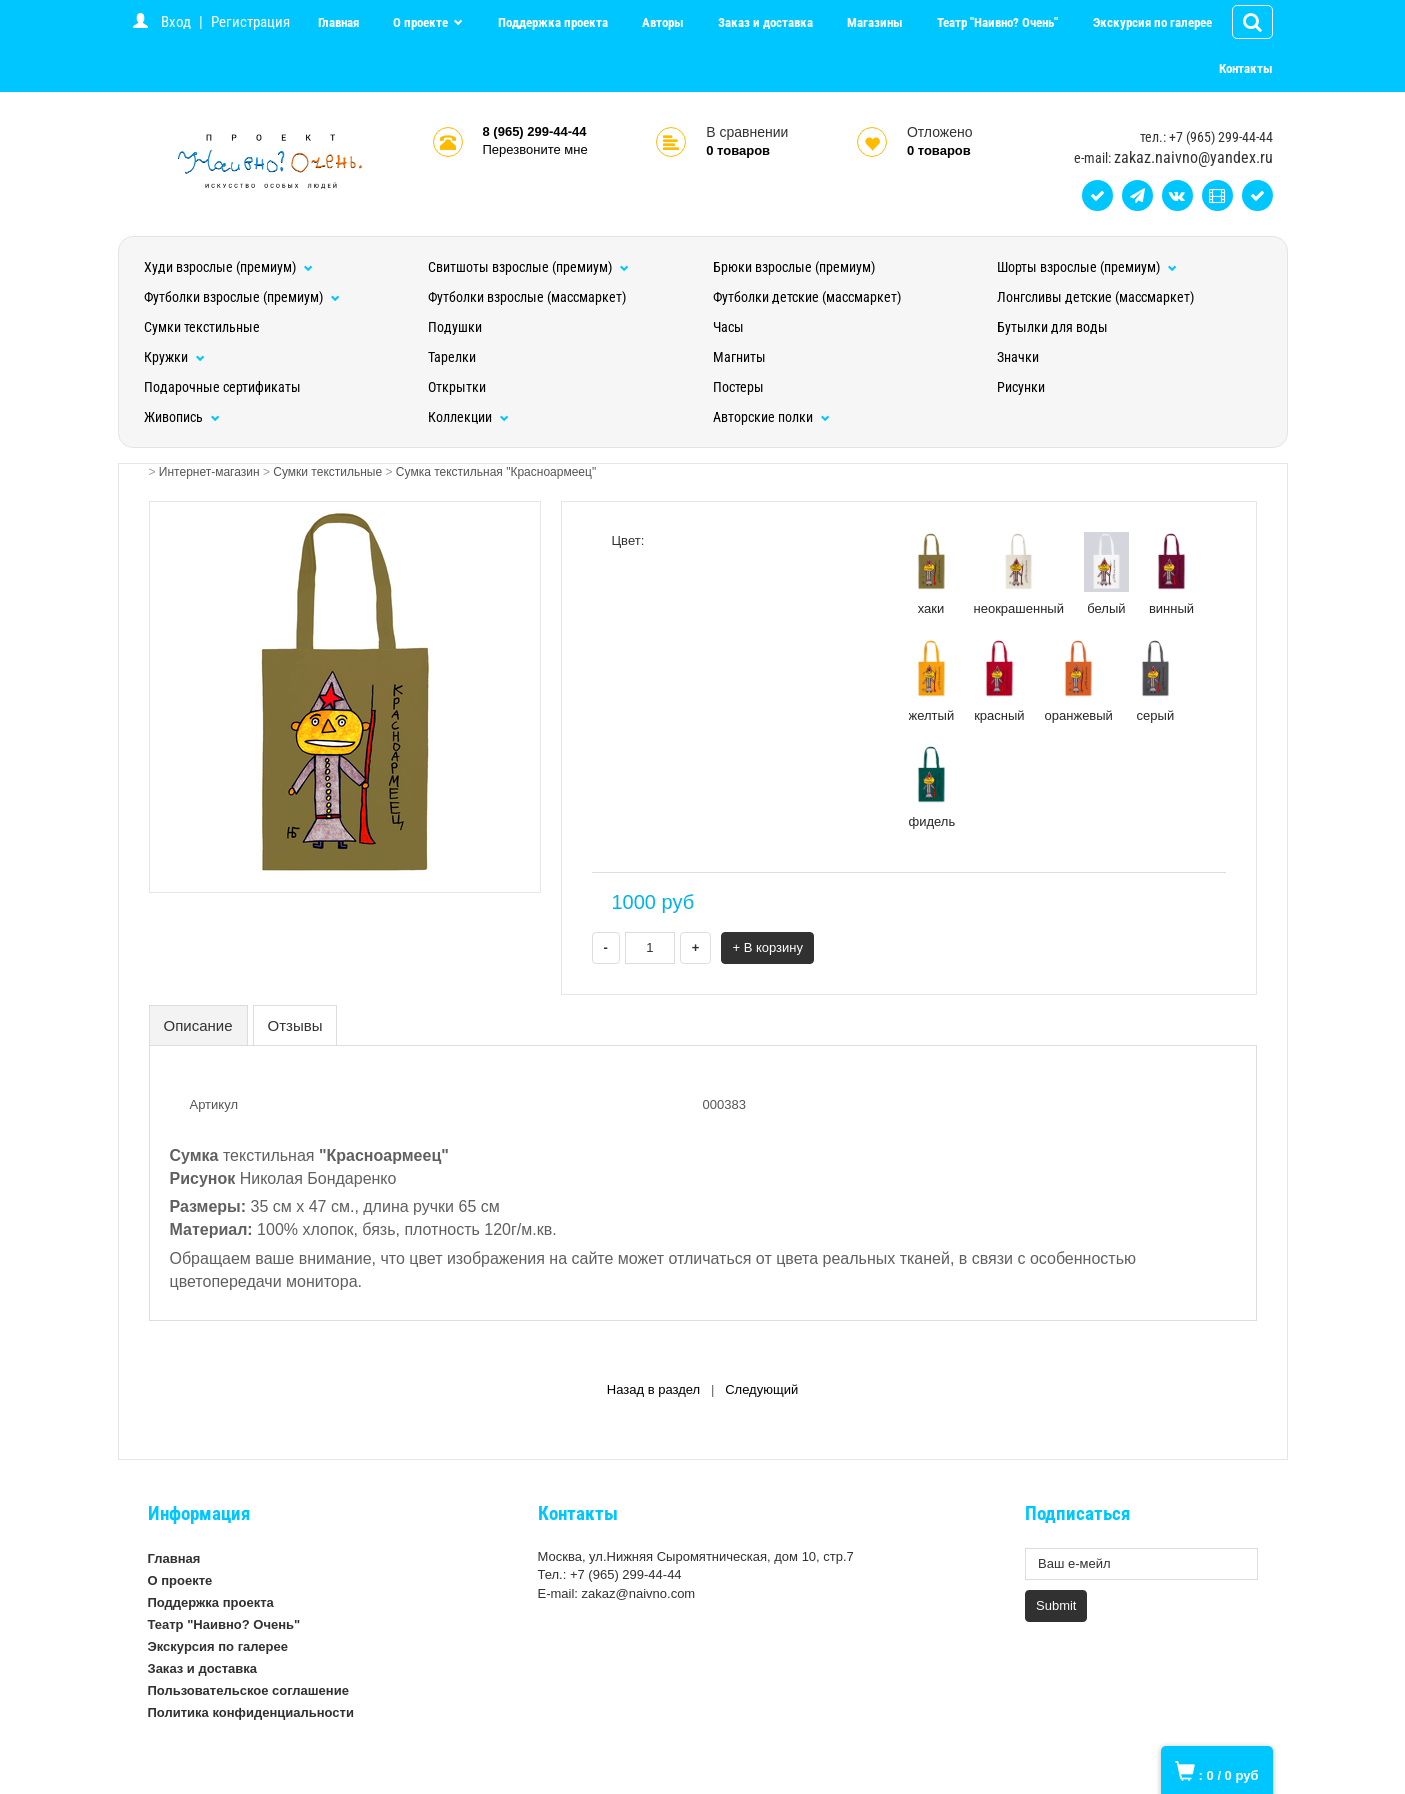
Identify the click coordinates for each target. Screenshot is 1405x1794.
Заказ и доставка (765, 22)
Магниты (739, 357)
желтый (932, 681)
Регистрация (250, 22)
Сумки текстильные (202, 327)
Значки (1018, 357)
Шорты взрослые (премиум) (1087, 267)
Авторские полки (771, 417)
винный (1171, 574)
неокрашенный (1019, 574)
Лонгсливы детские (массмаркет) (1095, 297)
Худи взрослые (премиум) (228, 267)
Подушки (455, 327)
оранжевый (1079, 681)
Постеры (738, 387)
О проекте (422, 22)
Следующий (761, 1389)
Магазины (875, 22)
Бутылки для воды (1052, 327)
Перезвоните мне (535, 149)
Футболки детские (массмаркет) (807, 297)
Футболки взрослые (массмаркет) (527, 297)
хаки (931, 574)
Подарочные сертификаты (222, 387)
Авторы (663, 22)
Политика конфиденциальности (251, 1712)
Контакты (1246, 68)
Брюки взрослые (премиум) (794, 267)
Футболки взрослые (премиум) (242, 297)
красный (999, 681)
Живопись (182, 417)
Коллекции (468, 417)
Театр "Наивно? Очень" (997, 22)
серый (1155, 681)
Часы (728, 327)
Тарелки (452, 357)
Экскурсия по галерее (1152, 22)
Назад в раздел (653, 1389)
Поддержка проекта (553, 22)
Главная (338, 22)
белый (1106, 574)
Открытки (457, 387)
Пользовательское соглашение (248, 1690)
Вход (176, 22)
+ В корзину (767, 947)
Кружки (174, 357)
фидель (932, 787)
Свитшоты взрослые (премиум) (528, 267)
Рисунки (1021, 387)
